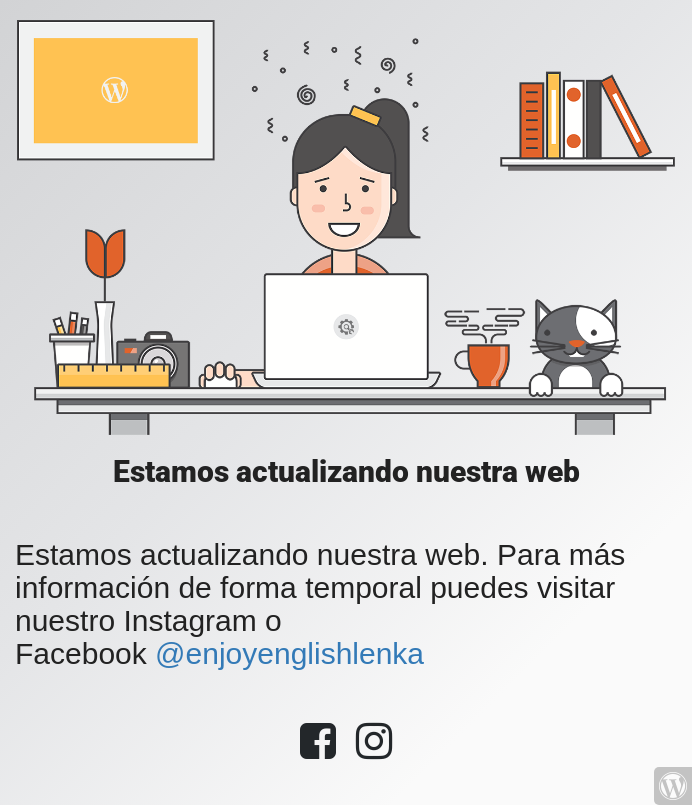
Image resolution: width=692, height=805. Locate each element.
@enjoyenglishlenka (289, 653)
